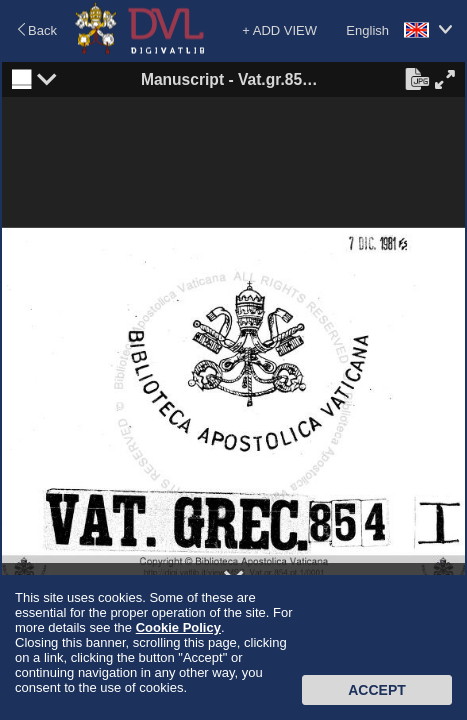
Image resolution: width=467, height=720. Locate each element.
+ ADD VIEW (279, 30)
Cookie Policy (178, 627)
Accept (377, 690)
